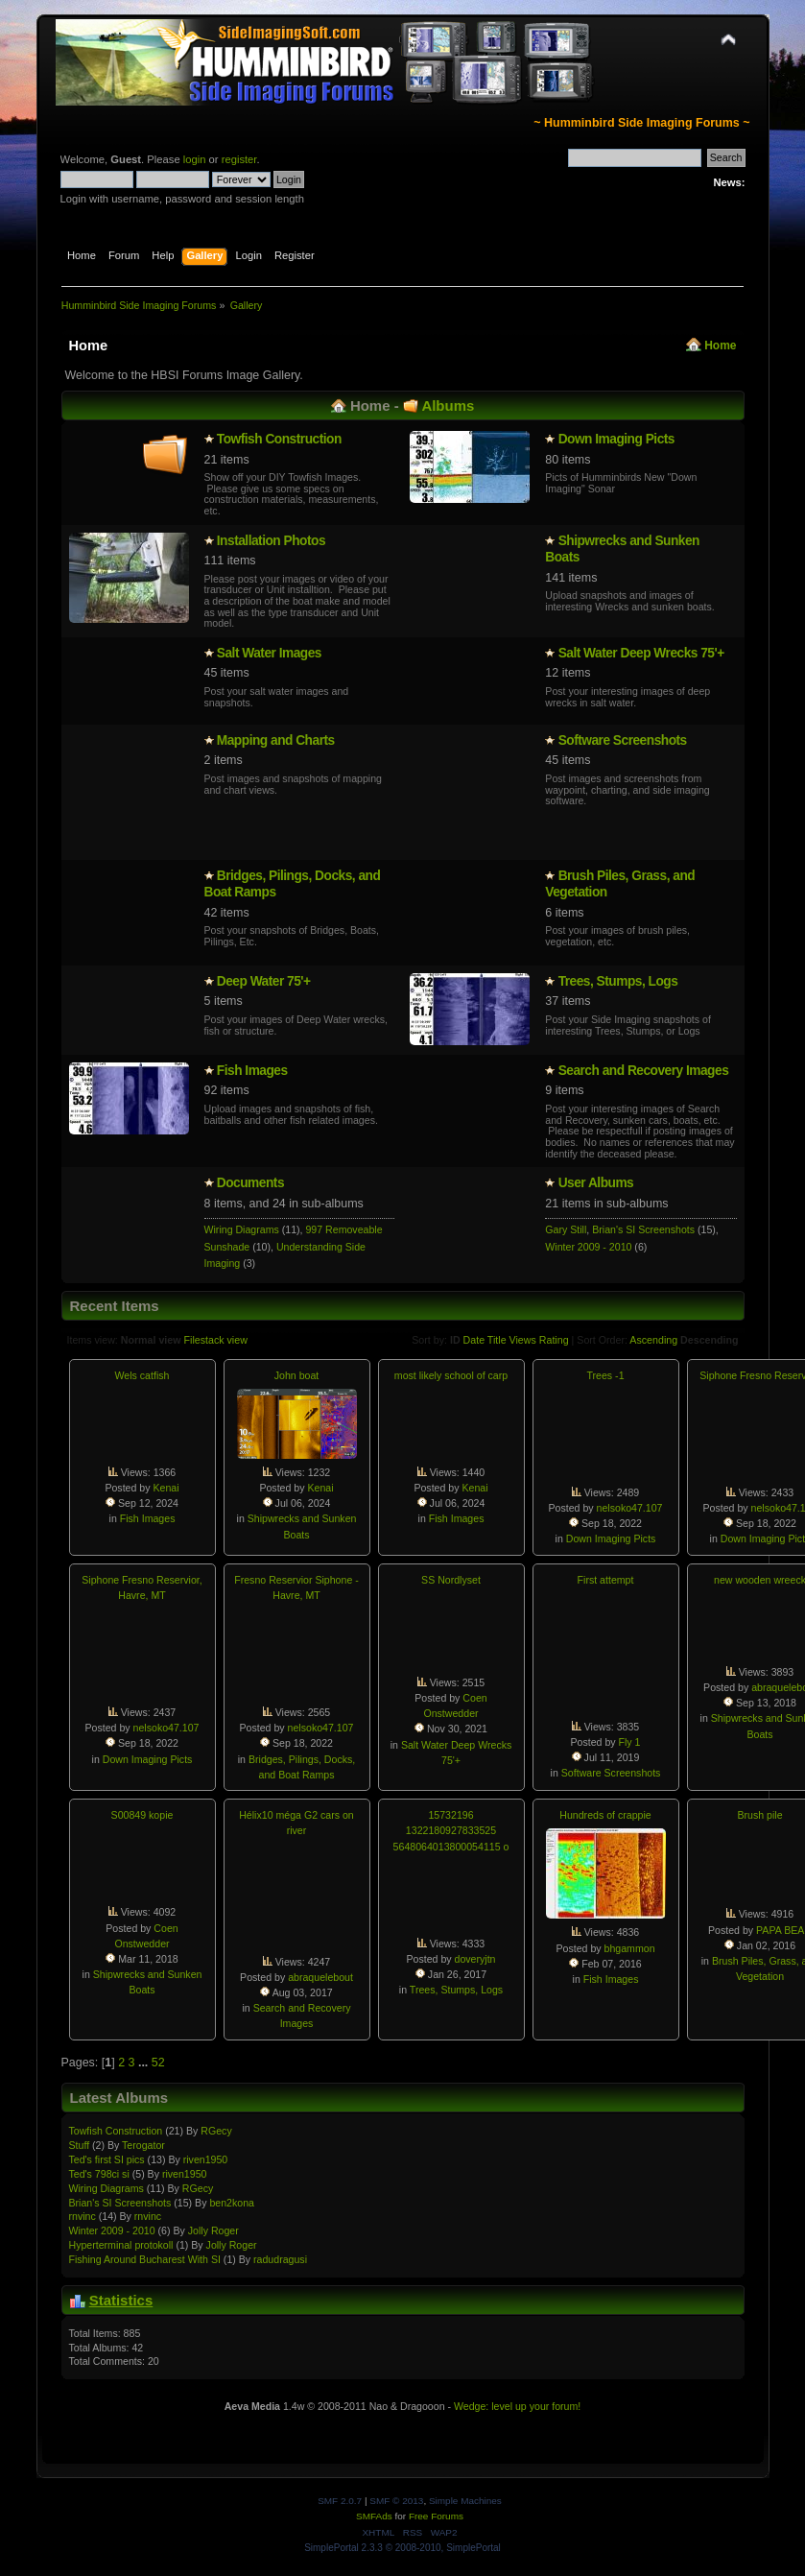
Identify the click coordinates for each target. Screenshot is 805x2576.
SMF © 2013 (396, 2500)
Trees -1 (605, 1375)
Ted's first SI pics (107, 2159)
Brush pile (759, 1815)
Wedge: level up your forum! (517, 2406)
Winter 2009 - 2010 (588, 1246)
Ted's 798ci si (99, 2174)
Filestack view (216, 1340)
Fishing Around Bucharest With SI (145, 2259)
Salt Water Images (269, 653)
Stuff (79, 2145)
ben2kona (231, 2202)
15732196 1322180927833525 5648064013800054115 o (451, 1830)
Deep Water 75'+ (264, 981)
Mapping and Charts (276, 740)
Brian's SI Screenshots (643, 1229)
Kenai (165, 1487)
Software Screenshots (622, 740)
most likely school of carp (451, 1375)
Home (720, 345)
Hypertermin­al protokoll (121, 2245)
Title (497, 1340)
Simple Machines (465, 2500)
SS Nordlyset (451, 1580)
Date (474, 1340)
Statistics (121, 2300)
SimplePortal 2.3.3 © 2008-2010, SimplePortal (402, 2547)
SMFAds (374, 2516)
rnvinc (82, 2216)
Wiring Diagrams (241, 1229)
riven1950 (205, 2159)
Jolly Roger (213, 2230)
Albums (447, 405)
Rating (554, 1340)
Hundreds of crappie (605, 1815)
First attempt (606, 1580)
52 (158, 2062)
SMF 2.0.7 (340, 2500)
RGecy (216, 2130)
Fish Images (252, 1070)
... (145, 2062)
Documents (250, 1183)
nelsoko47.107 (630, 1508)
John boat (297, 1375)
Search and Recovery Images (643, 1070)
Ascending (653, 1340)
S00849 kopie (142, 1815)
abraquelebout (320, 1977)
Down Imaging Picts (616, 439)
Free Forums (436, 2516)
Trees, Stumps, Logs (618, 981)
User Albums (596, 1183)
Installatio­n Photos (271, 541)
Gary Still (565, 1229)
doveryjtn (475, 1959)
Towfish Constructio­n (279, 439)
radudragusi (280, 2259)
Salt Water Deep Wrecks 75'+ (641, 653)
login (194, 159)
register (239, 159)
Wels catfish (142, 1375)
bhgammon (629, 1948)
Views (522, 1340)
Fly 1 (630, 1742)
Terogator (143, 2145)
